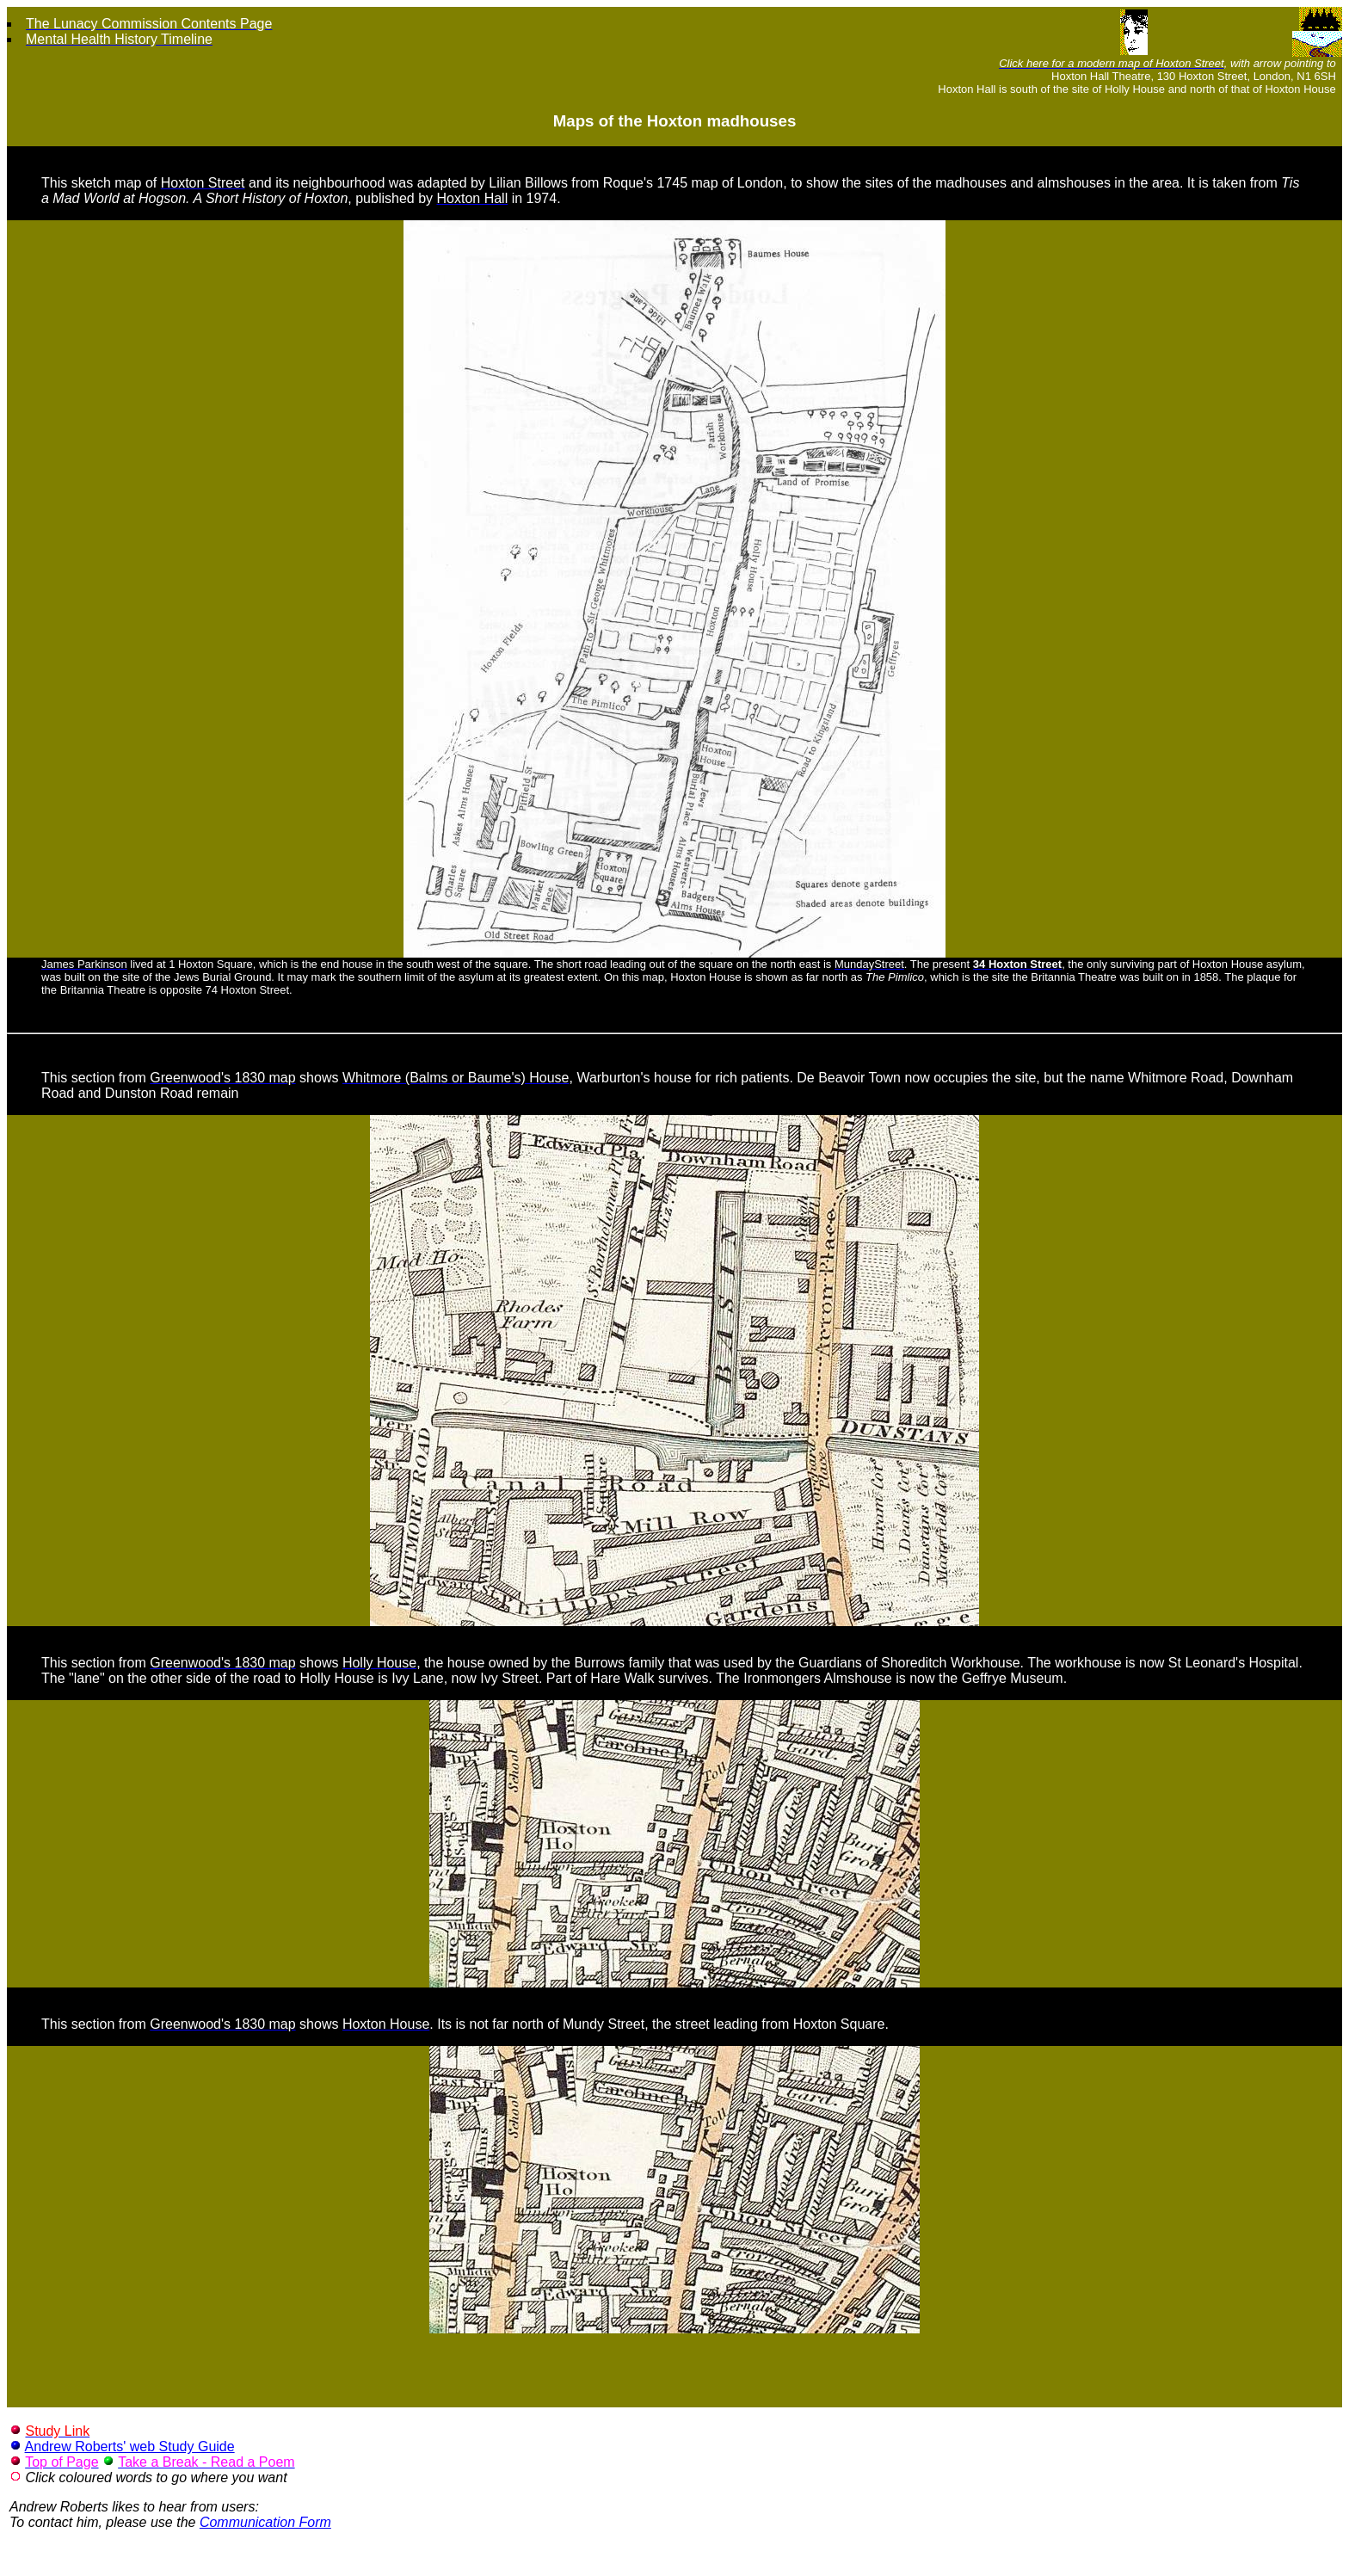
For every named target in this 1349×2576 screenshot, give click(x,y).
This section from (95, 1077)
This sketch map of (101, 183)
